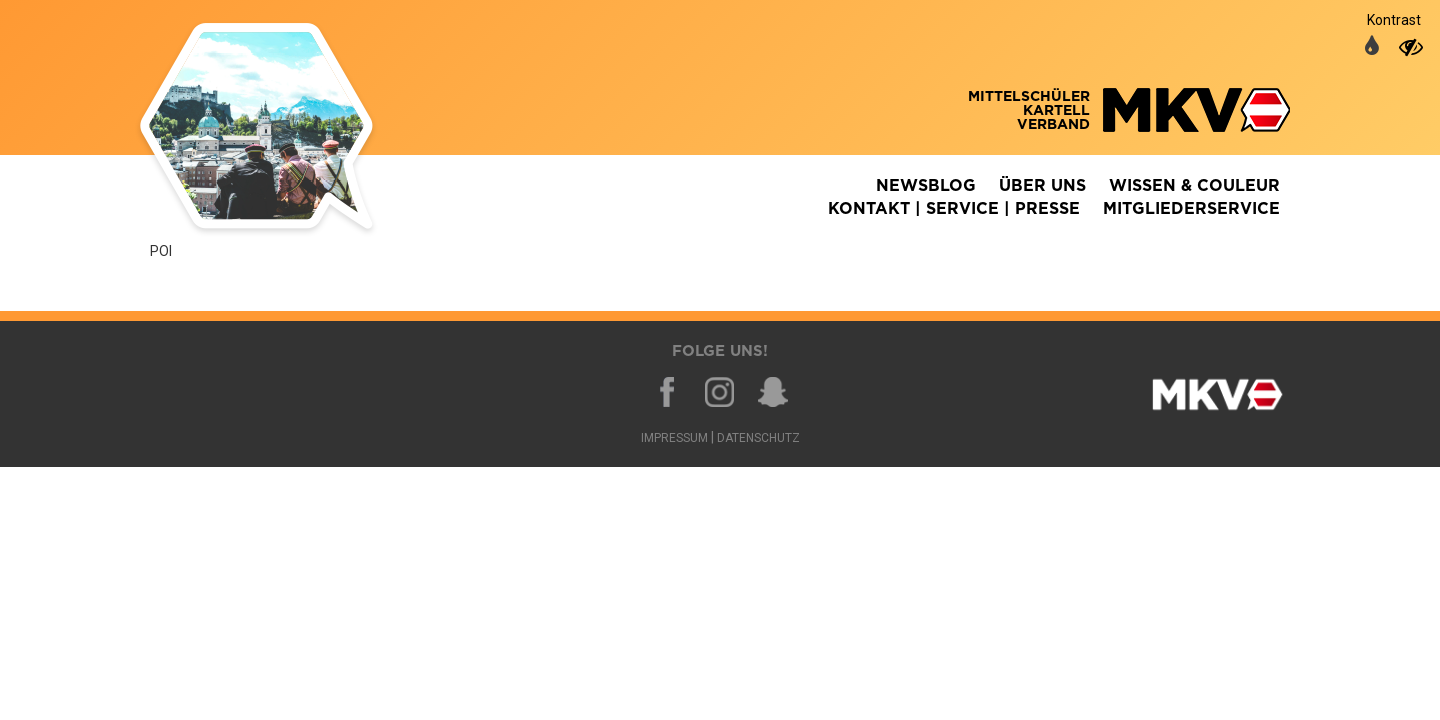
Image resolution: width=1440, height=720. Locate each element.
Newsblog (926, 186)
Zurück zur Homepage (285, 130)
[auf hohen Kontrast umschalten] (1411, 47)
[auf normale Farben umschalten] (1372, 47)
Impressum (674, 438)
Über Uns (1042, 186)
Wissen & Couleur (1194, 186)
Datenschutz (758, 438)
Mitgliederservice (1191, 209)
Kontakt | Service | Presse (954, 209)
